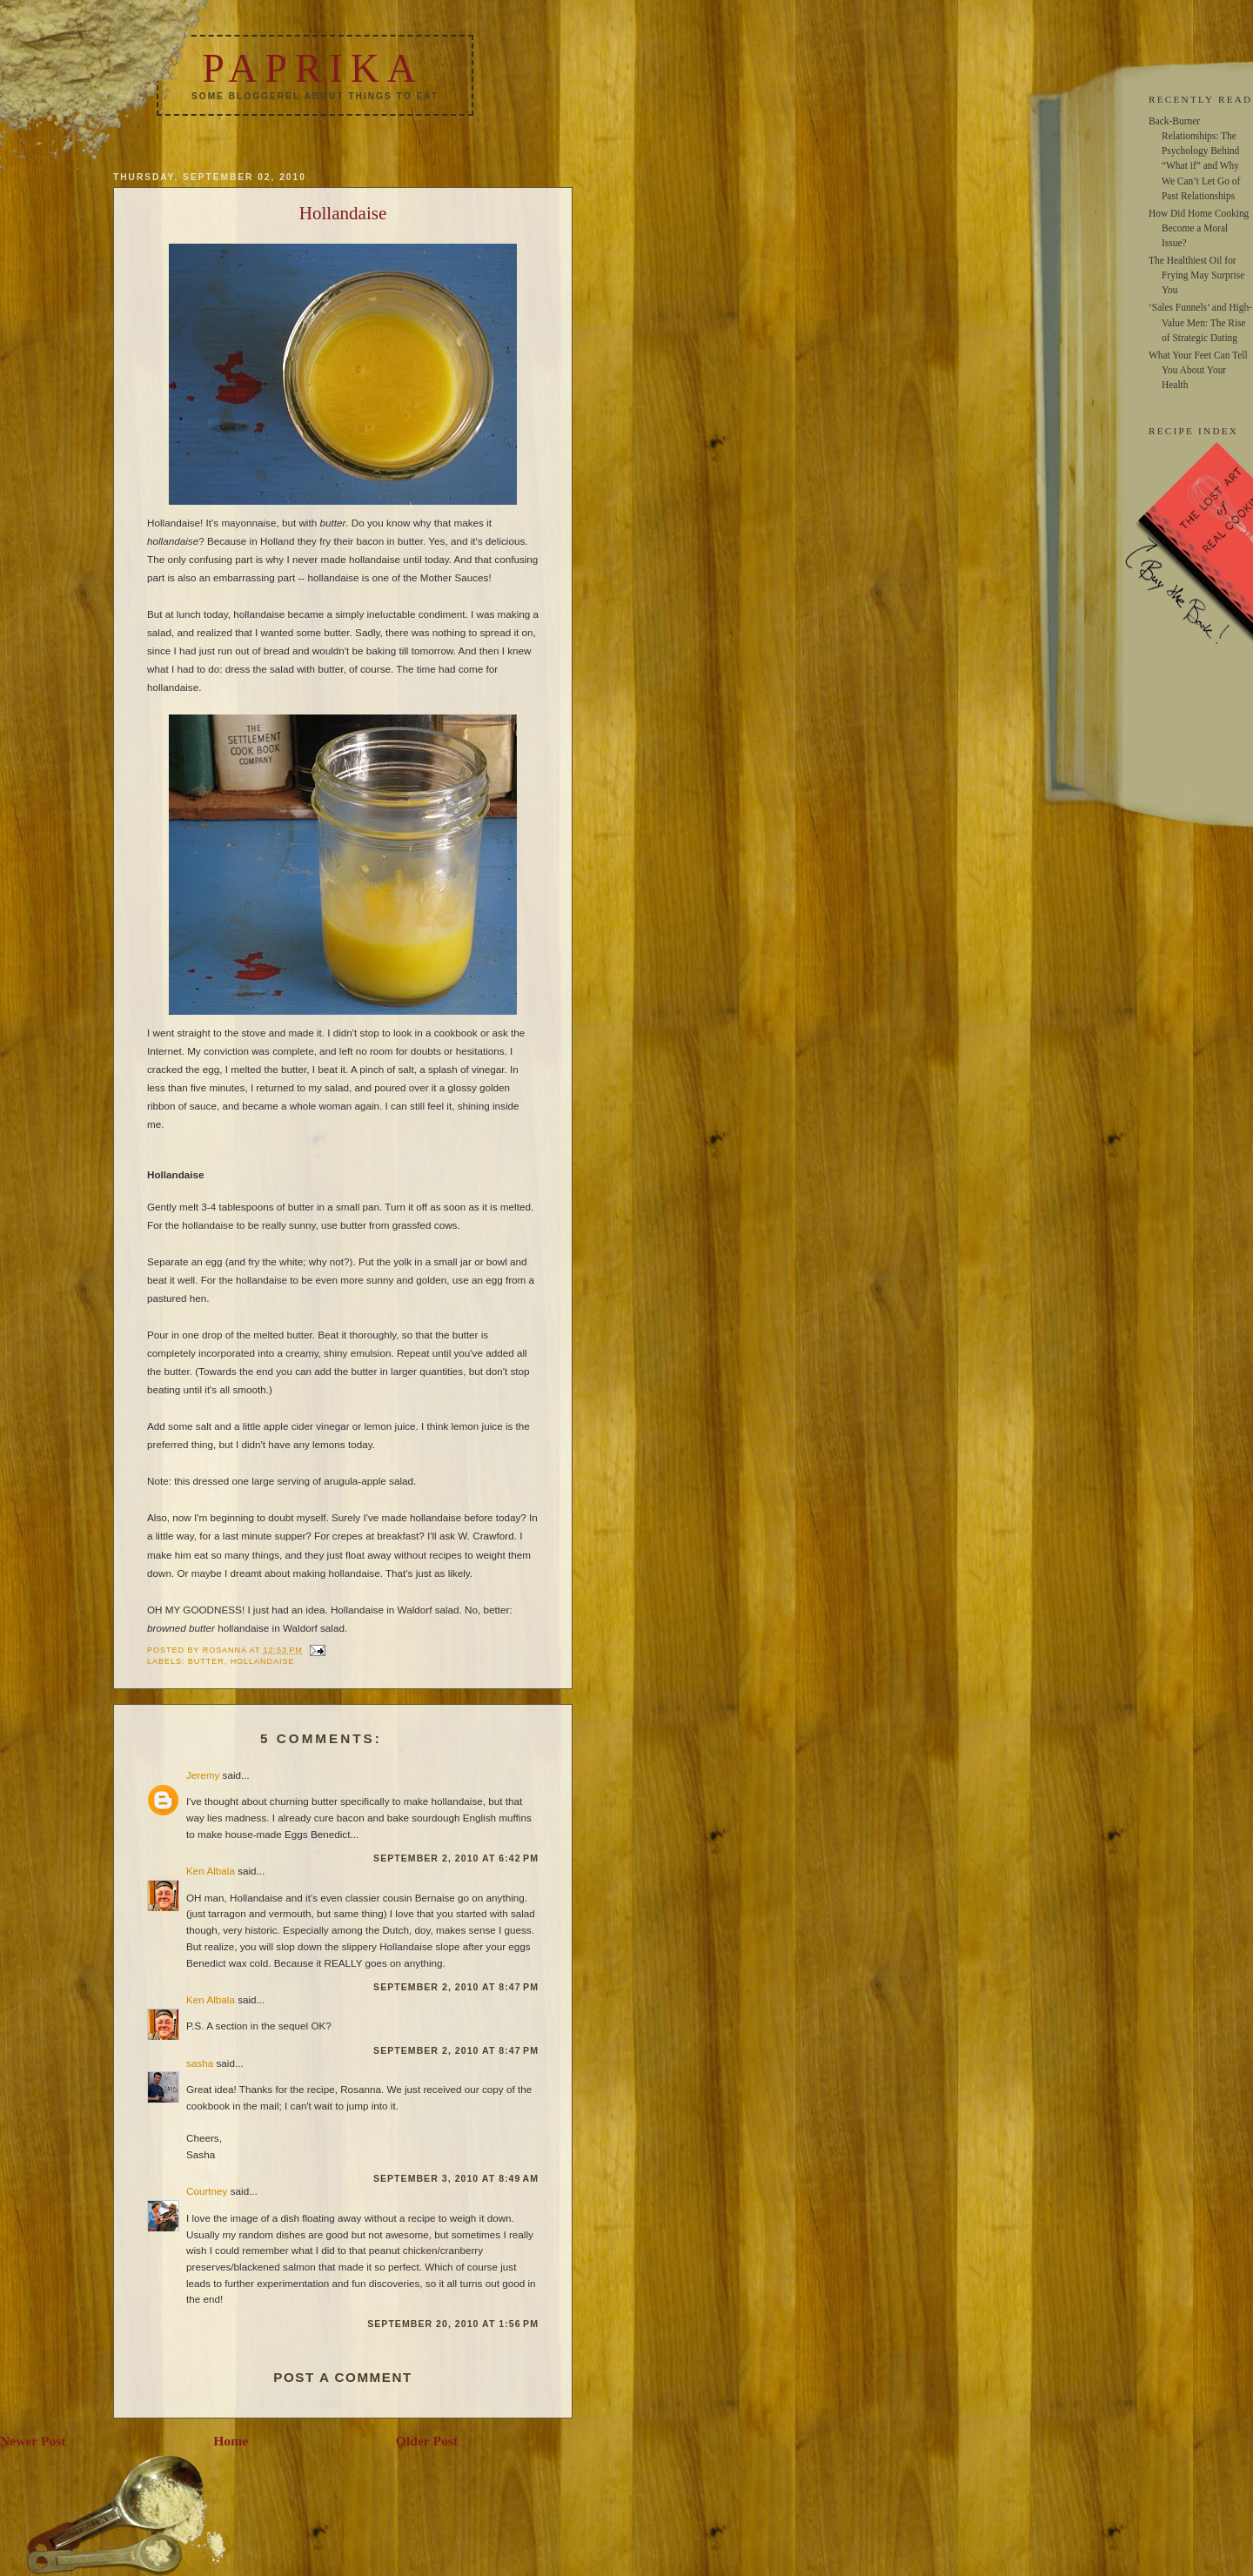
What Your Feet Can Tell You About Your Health (1198, 370)
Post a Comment (342, 2377)
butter (206, 1661)
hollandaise (263, 1661)
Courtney (206, 2191)
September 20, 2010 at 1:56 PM (453, 2323)
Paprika (312, 68)
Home (230, 2440)
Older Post (427, 2440)
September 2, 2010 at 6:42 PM (456, 1858)
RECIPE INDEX (1193, 431)
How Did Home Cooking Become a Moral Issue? (1199, 228)
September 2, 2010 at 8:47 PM (456, 1987)
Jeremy (202, 1775)
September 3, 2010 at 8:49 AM (456, 2178)
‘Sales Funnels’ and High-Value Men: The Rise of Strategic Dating (1200, 322)
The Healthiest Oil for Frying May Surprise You (1196, 275)
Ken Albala (210, 1870)
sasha (199, 2063)
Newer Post (33, 2440)
